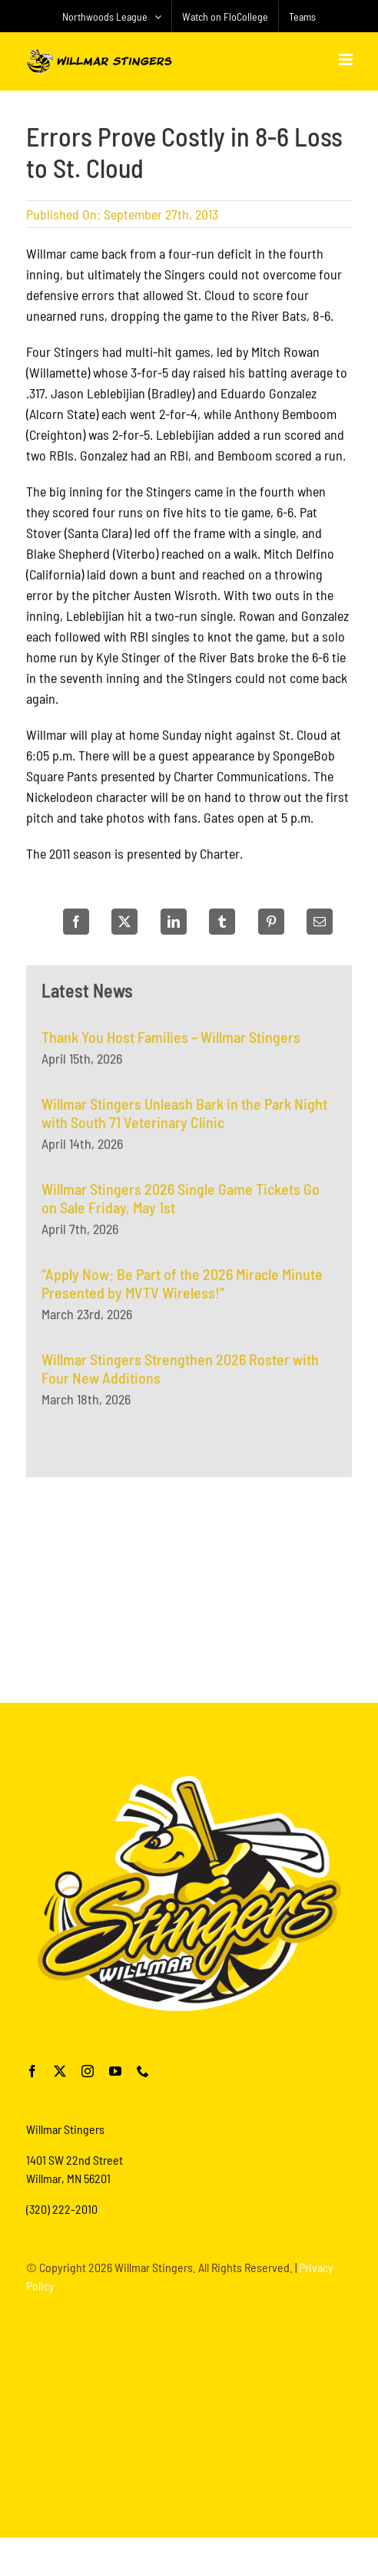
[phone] (143, 2071)
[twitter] (60, 2071)
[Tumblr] (222, 921)
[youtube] (115, 2071)
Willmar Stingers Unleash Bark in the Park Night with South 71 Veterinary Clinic (184, 1120)
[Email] (320, 921)
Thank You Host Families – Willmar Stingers (170, 1044)
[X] (124, 921)
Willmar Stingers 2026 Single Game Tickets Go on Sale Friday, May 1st (180, 1205)
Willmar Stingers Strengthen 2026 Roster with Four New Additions (180, 1375)
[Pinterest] (271, 921)
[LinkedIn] (174, 921)
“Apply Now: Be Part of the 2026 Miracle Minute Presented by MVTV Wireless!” (182, 1290)
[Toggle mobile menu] (347, 59)
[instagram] (87, 2071)
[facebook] (32, 2071)
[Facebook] (76, 921)
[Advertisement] (189, 1587)
